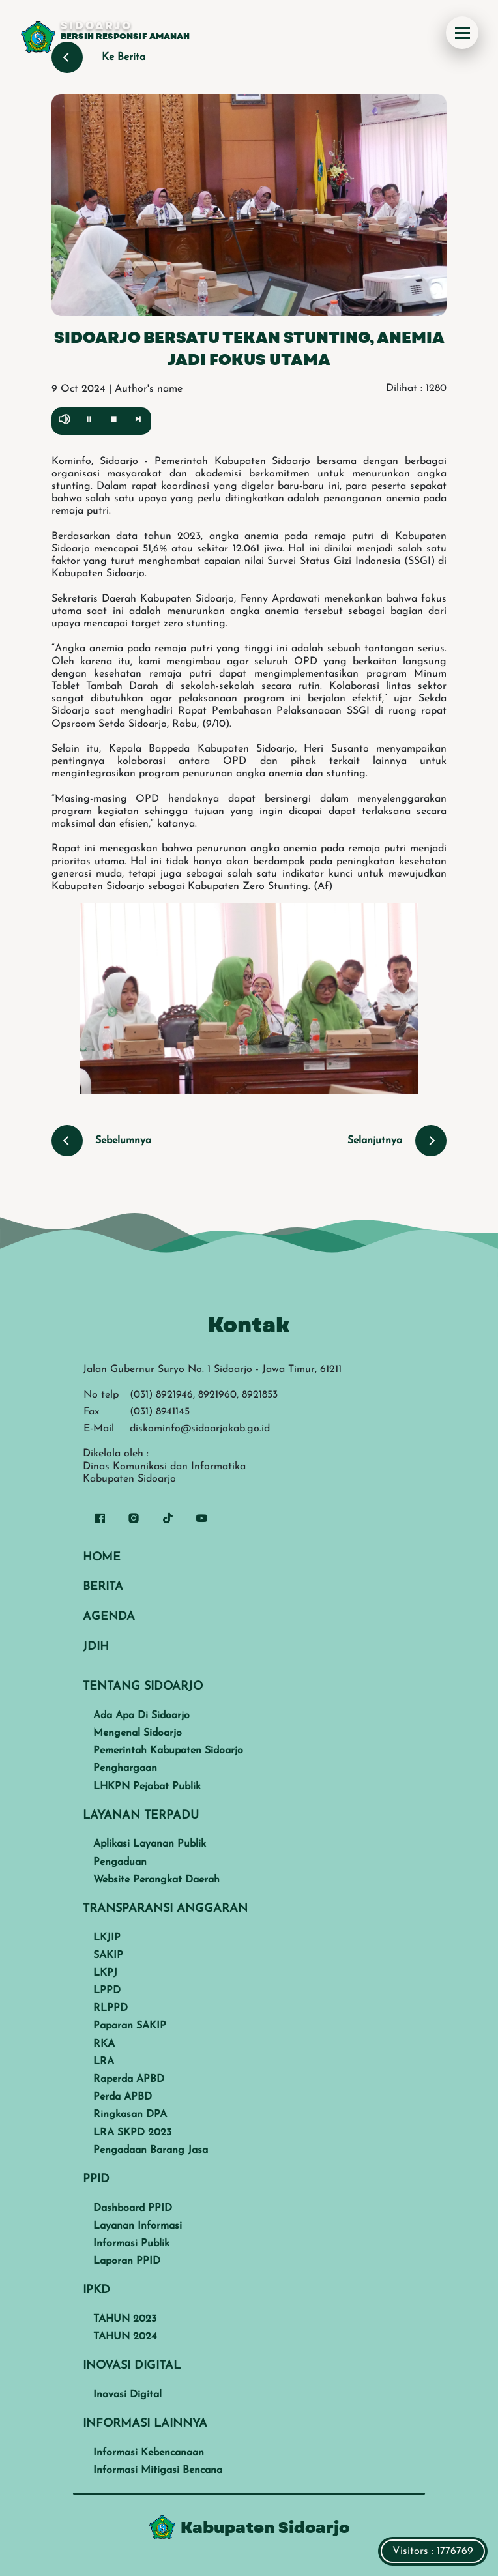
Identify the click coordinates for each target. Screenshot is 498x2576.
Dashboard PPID (132, 2208)
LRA (103, 2061)
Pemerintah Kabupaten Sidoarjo (168, 1751)
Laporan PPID (126, 2261)
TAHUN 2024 (125, 2337)
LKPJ (105, 1973)
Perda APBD (122, 2097)
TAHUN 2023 (124, 2319)
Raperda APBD (128, 2079)
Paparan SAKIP (129, 2026)
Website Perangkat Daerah (156, 1880)
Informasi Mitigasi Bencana (157, 2470)
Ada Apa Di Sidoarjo (141, 1715)
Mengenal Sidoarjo (137, 1733)
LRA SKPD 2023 (132, 2133)
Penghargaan (125, 1768)
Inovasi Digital (127, 2395)
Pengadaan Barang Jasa (150, 2150)
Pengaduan (120, 1862)
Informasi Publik (131, 2243)
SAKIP (108, 1955)
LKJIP (107, 1938)
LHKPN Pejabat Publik (147, 1786)
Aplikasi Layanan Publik (149, 1844)
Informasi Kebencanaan (148, 2453)
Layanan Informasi (137, 2226)
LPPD (107, 1990)
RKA (104, 2044)
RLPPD (110, 2008)
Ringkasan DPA (130, 2114)
